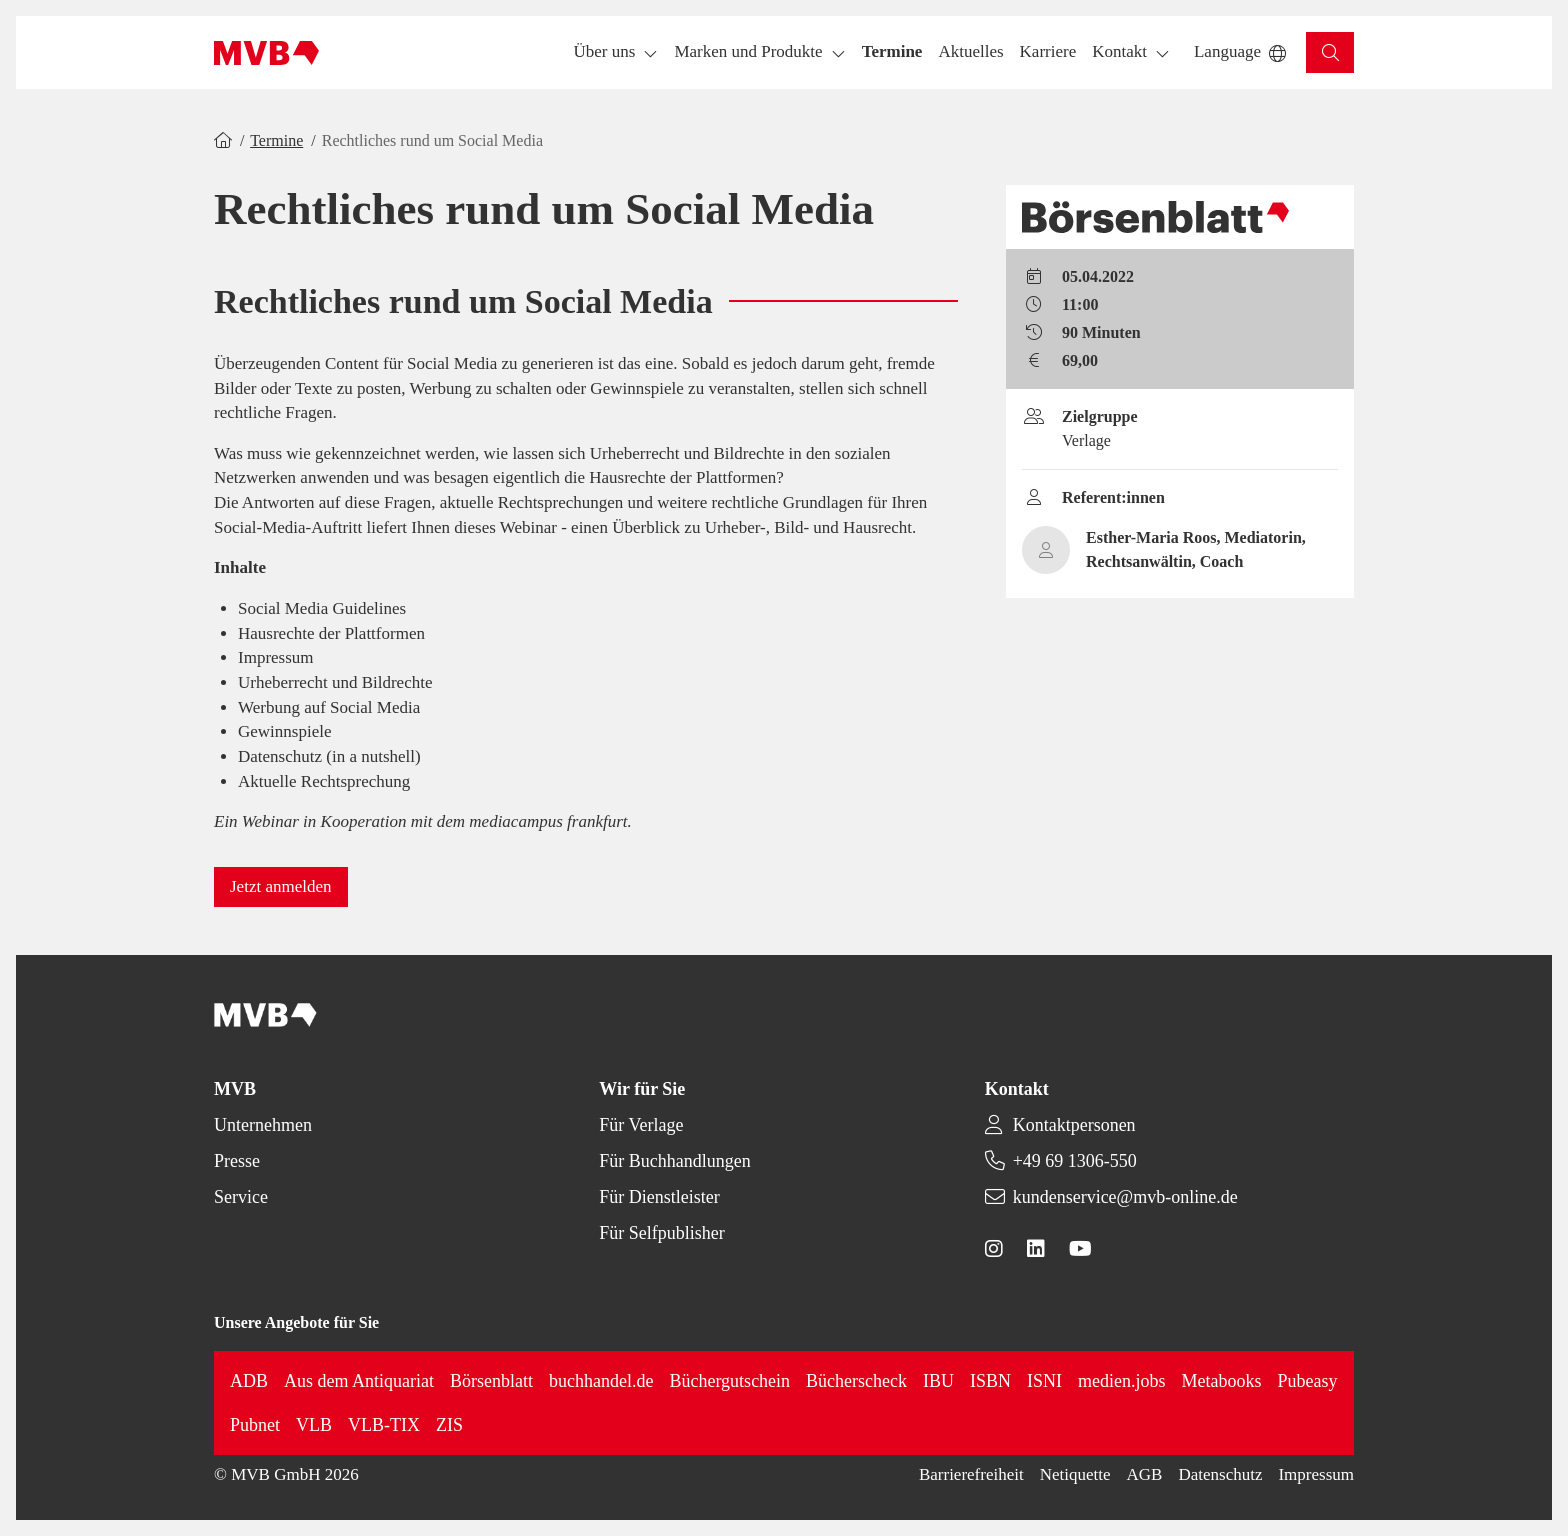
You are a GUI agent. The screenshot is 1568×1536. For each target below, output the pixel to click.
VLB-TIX (384, 1425)
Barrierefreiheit (971, 1474)
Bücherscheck (856, 1381)
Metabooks (1222, 1381)
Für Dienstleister (659, 1197)
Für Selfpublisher (662, 1233)
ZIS (449, 1425)
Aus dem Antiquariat (359, 1381)
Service (241, 1197)
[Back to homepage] (266, 53)
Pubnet (255, 1425)
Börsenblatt (491, 1381)
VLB (314, 1425)
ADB (249, 1381)
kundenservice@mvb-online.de (1125, 1197)
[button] (892, 52)
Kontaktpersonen (1074, 1125)
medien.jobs (1122, 1381)
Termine (276, 140)
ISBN (990, 1381)
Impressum (1316, 1474)
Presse (237, 1161)
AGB (1145, 1474)
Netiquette (1075, 1474)
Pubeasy (1308, 1381)
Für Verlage (641, 1125)
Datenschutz (1220, 1474)
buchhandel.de (601, 1381)
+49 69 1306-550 (1075, 1161)
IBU (938, 1381)
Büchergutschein (729, 1381)
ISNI (1044, 1381)
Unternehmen (263, 1125)
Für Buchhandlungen (674, 1161)
